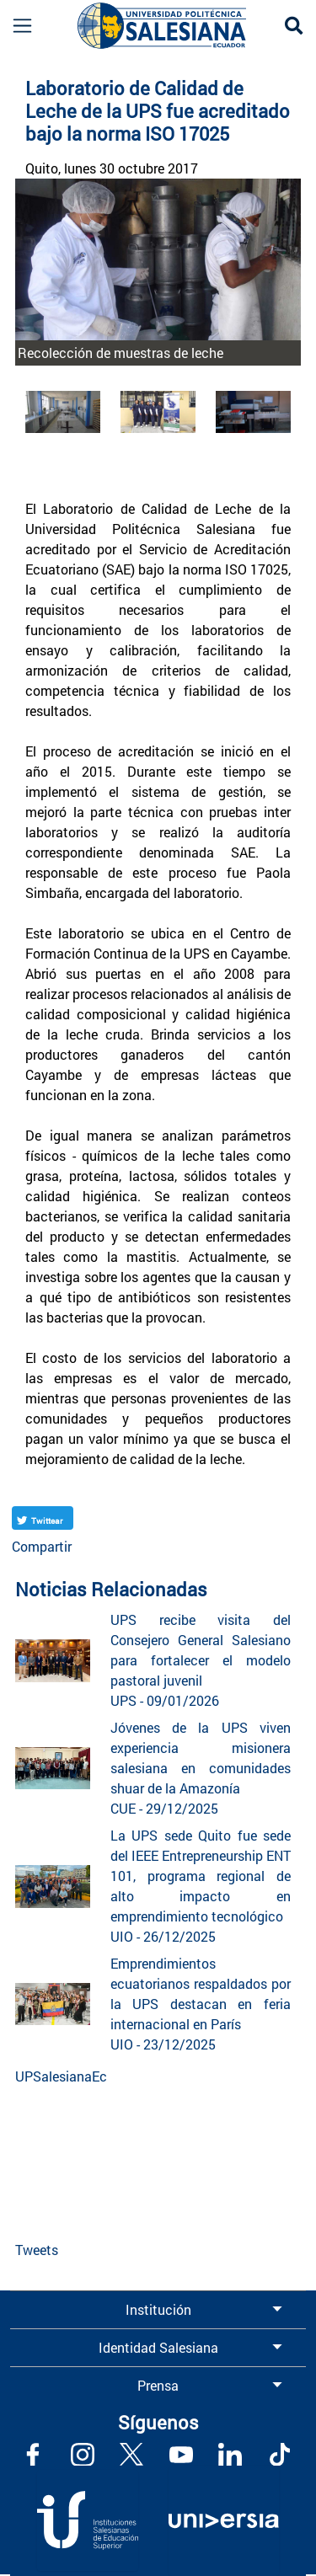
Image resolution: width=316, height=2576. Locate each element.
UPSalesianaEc (61, 2076)
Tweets (36, 2249)
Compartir (42, 1546)
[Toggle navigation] (16, 25)
